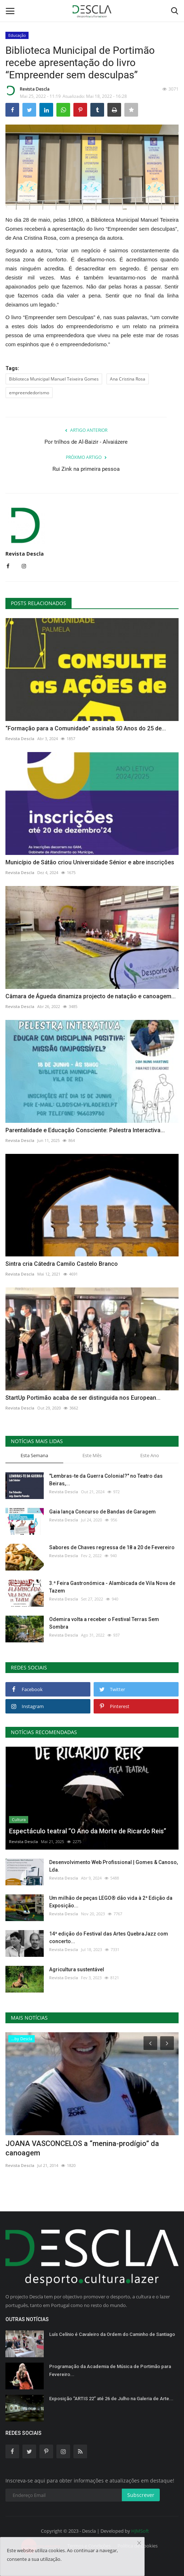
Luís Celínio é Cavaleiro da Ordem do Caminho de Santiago (112, 2334)
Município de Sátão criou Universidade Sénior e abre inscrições (89, 862)
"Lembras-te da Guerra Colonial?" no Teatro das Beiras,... (106, 1479)
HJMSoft (140, 2531)
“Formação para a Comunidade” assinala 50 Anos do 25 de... (85, 728)
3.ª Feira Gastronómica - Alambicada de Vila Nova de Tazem (112, 1587)
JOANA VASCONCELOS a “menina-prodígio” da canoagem (82, 2148)
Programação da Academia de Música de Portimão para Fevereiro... (110, 2370)
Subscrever (140, 2495)
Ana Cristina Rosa (127, 379)
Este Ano (149, 1455)
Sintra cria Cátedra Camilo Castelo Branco (61, 1263)
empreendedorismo (29, 393)
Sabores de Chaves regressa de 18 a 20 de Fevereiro (112, 1547)
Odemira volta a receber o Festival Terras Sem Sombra (104, 1623)
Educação (17, 35)
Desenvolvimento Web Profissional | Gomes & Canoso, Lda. (113, 1866)
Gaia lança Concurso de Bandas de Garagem (102, 1512)
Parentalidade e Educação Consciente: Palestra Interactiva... (85, 1130)
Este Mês (92, 1455)
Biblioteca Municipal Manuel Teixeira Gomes (54, 379)
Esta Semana (34, 1455)
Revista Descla (27, 90)
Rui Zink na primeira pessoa (86, 469)
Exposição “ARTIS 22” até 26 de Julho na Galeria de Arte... (111, 2398)
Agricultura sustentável (76, 1969)
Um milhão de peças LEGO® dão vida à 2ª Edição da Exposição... (110, 1901)
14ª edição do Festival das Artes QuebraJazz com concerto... (108, 1937)
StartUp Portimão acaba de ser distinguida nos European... (83, 1397)
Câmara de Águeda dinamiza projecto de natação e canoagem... (90, 996)
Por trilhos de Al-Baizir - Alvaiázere (86, 442)
